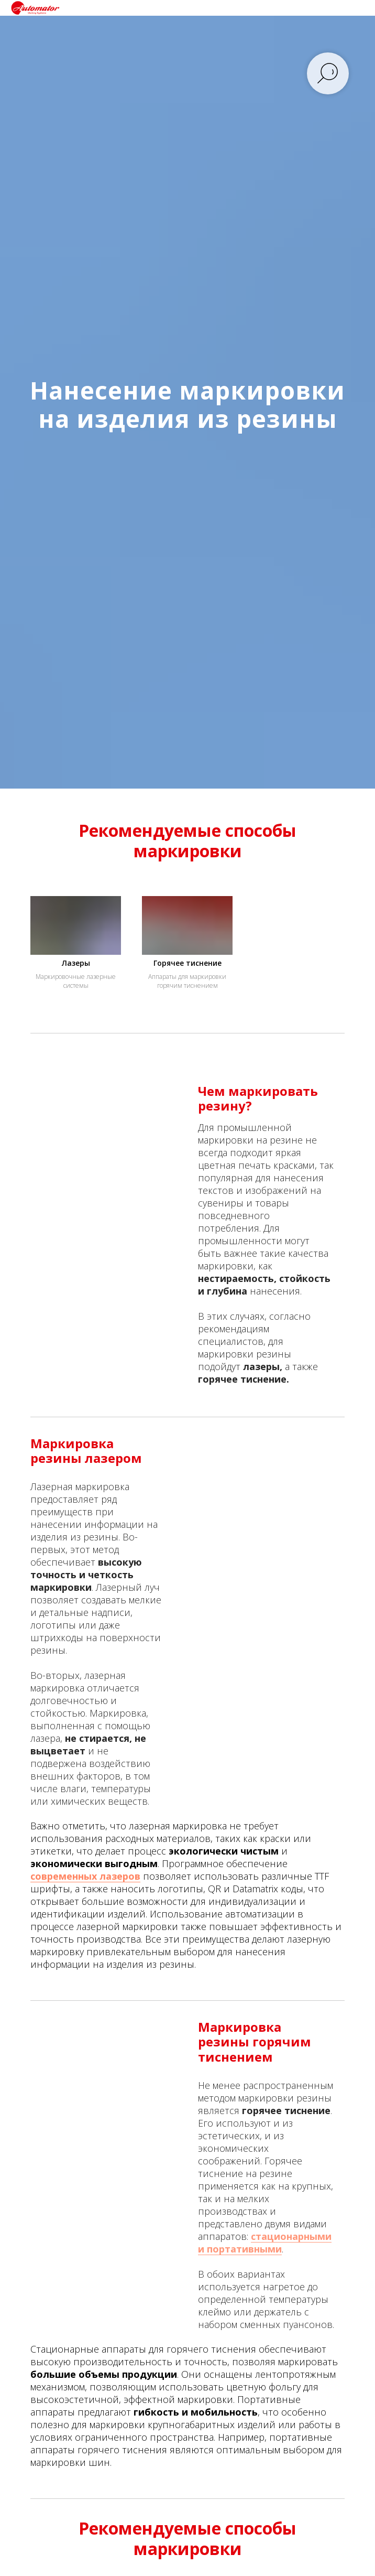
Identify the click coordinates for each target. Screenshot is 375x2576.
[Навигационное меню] (357, 8)
